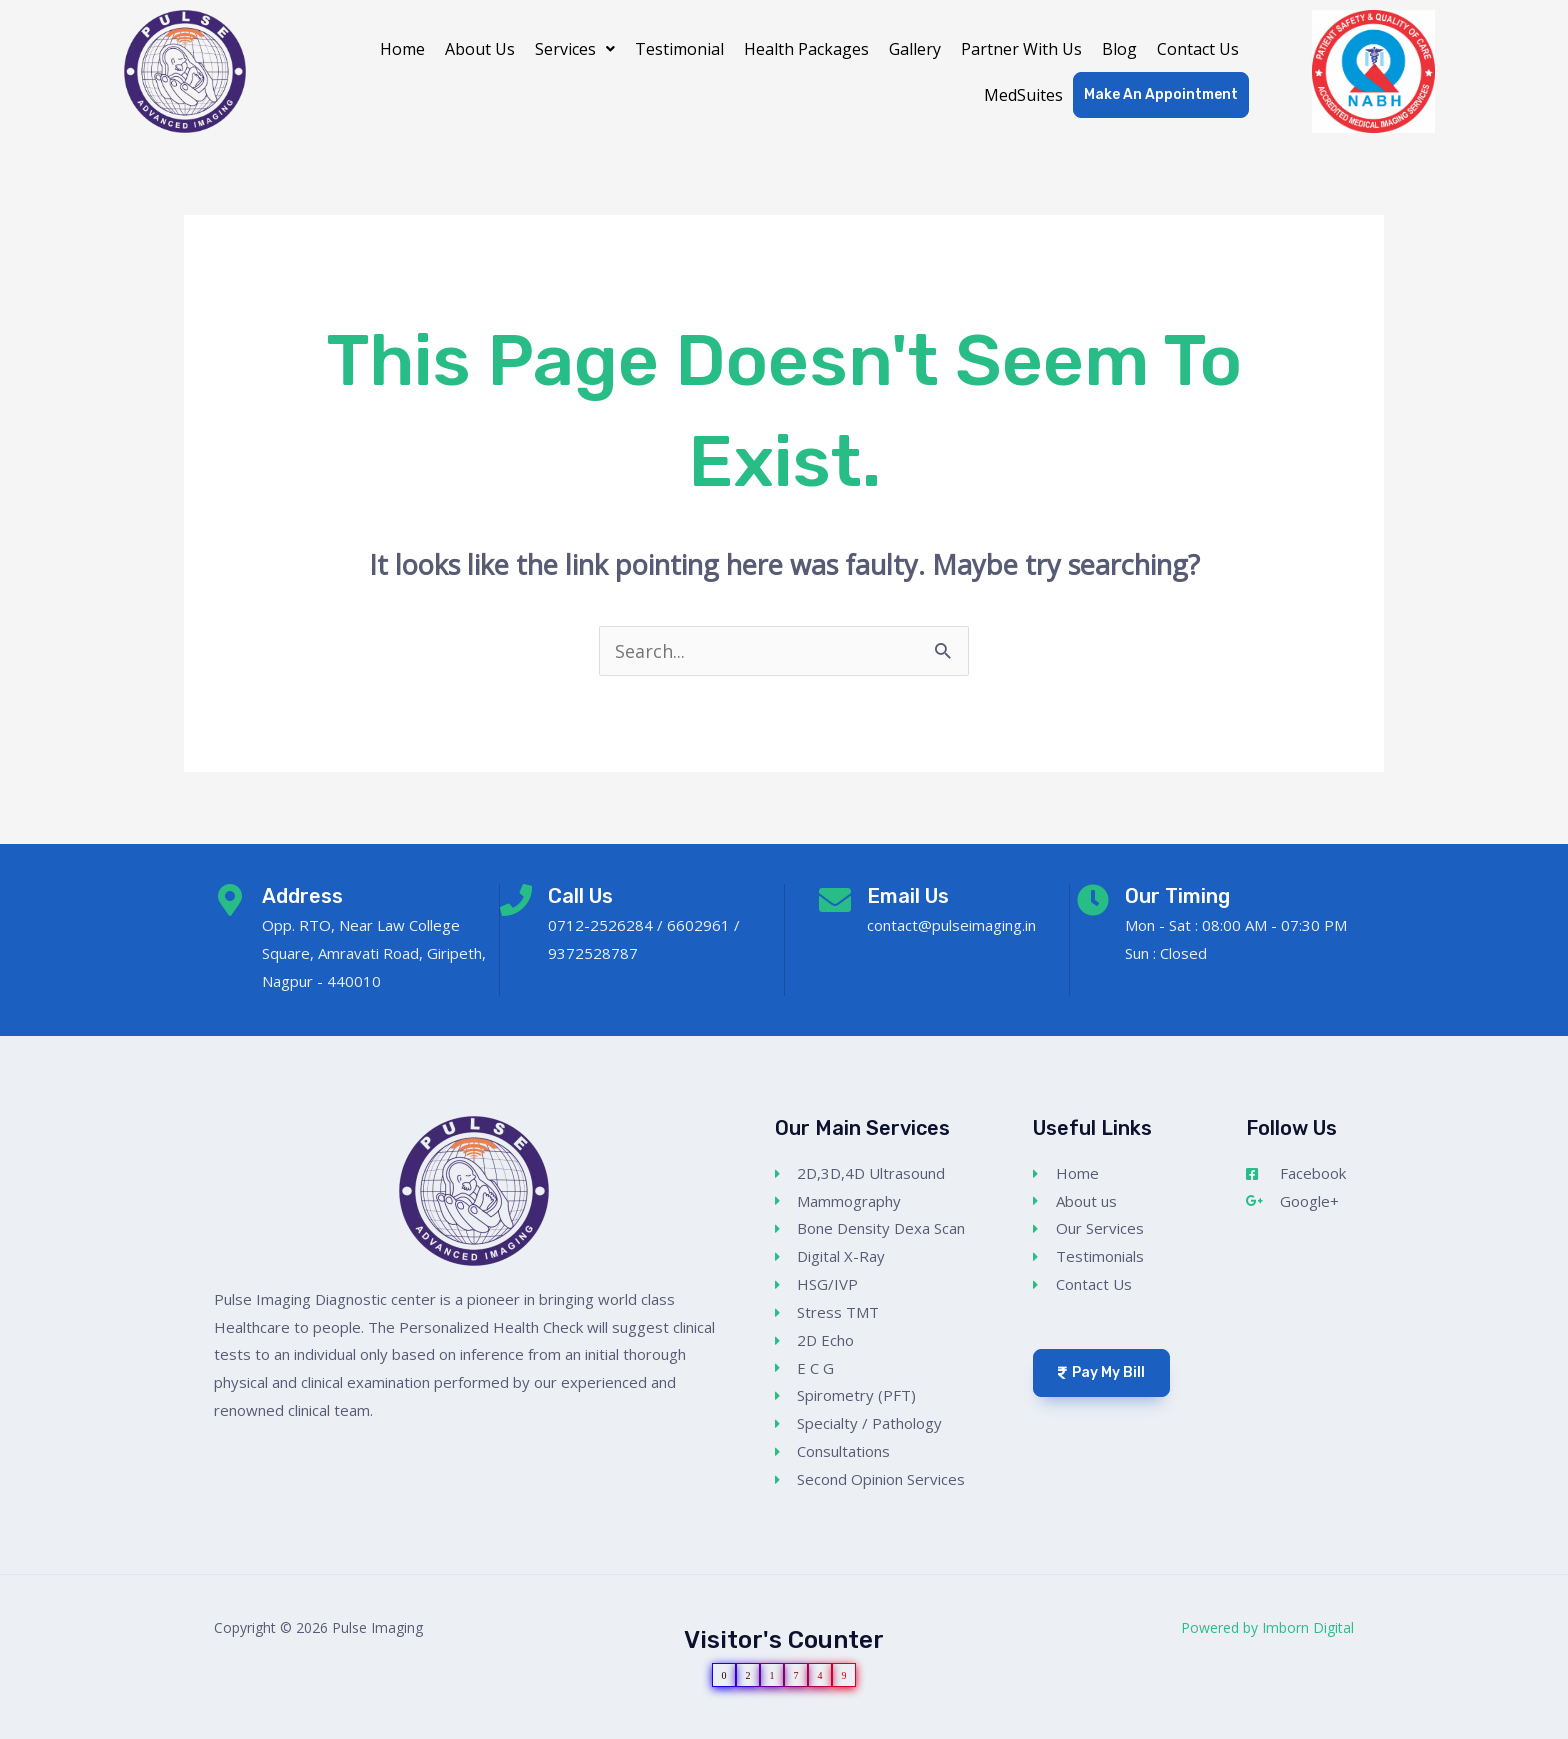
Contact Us (1198, 49)
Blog (1119, 49)
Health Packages (806, 49)
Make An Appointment (1161, 94)
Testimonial (679, 49)
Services (575, 49)
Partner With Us (1021, 49)
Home (402, 49)
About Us (480, 49)
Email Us (908, 896)
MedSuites (1023, 95)
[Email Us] (835, 900)
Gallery (915, 49)
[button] (575, 49)
